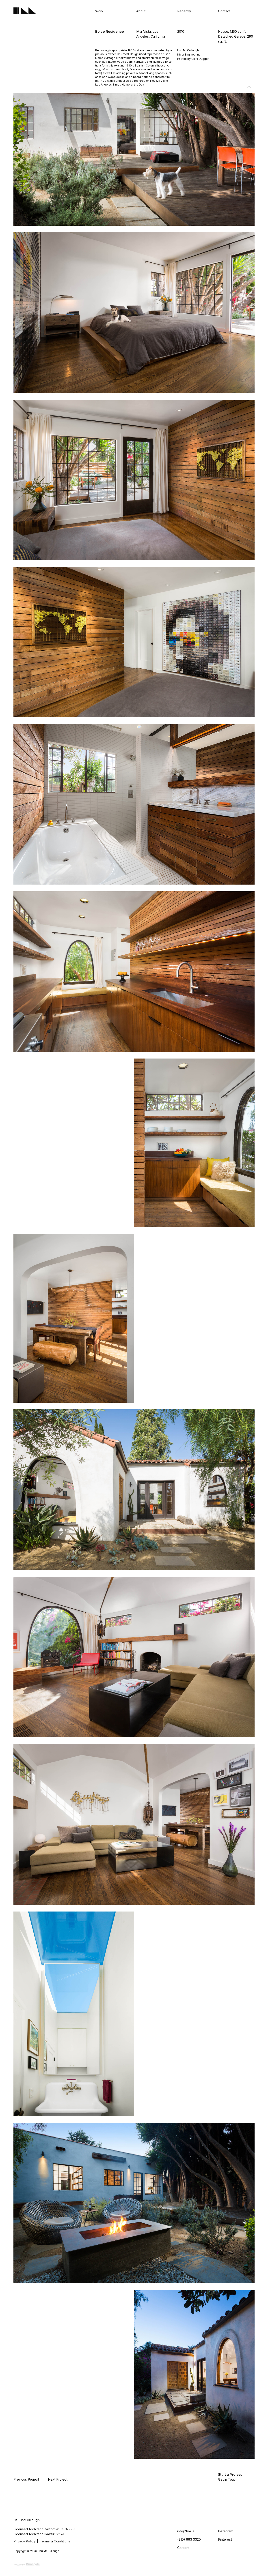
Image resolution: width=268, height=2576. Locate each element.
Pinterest (225, 2539)
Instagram (225, 2531)
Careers (183, 2548)
